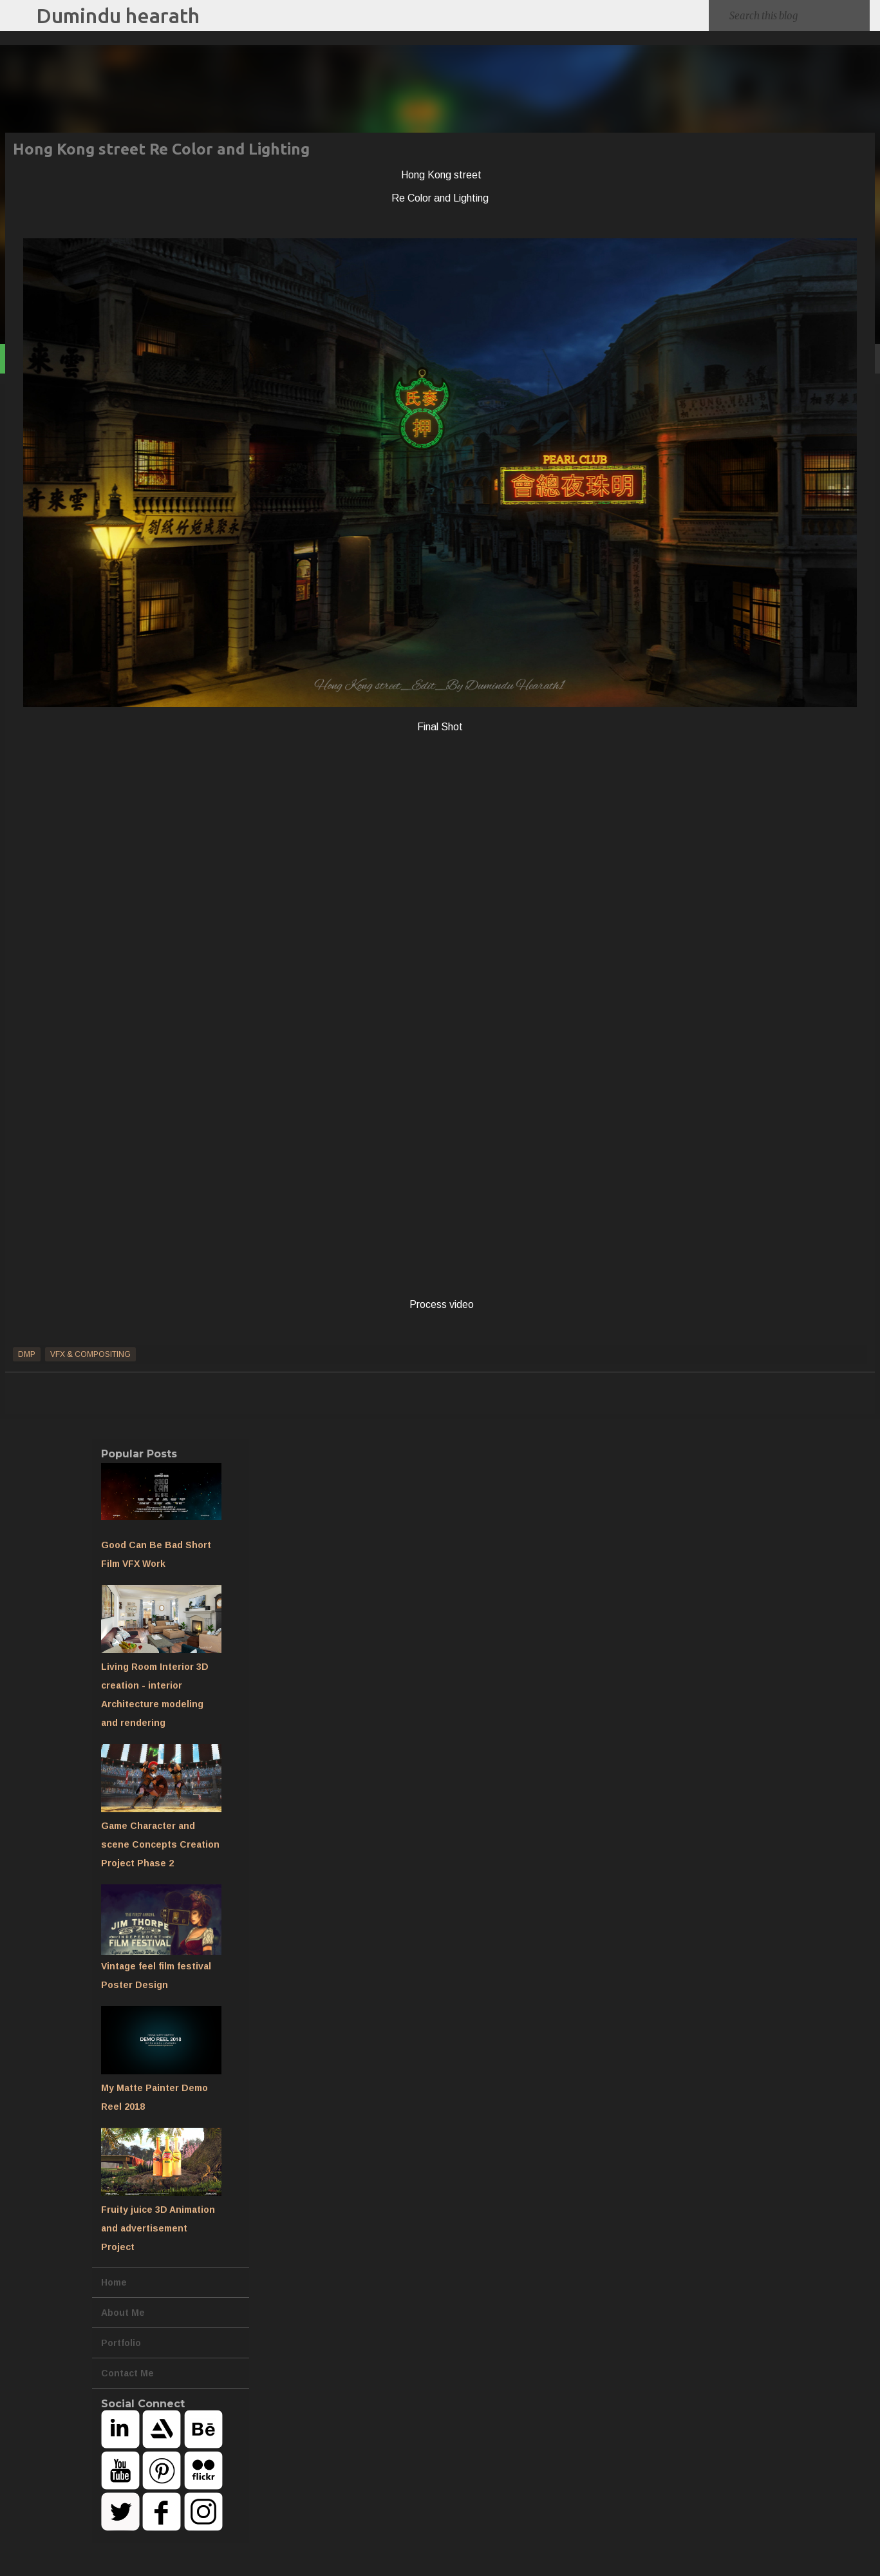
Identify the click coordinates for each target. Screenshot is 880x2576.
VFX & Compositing (90, 1354)
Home (114, 2282)
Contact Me (127, 2373)
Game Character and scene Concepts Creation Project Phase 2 (160, 1844)
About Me (123, 2312)
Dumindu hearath (118, 15)
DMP (26, 1354)
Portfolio (121, 2343)
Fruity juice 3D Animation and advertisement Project (158, 2228)
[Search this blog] (797, 15)
